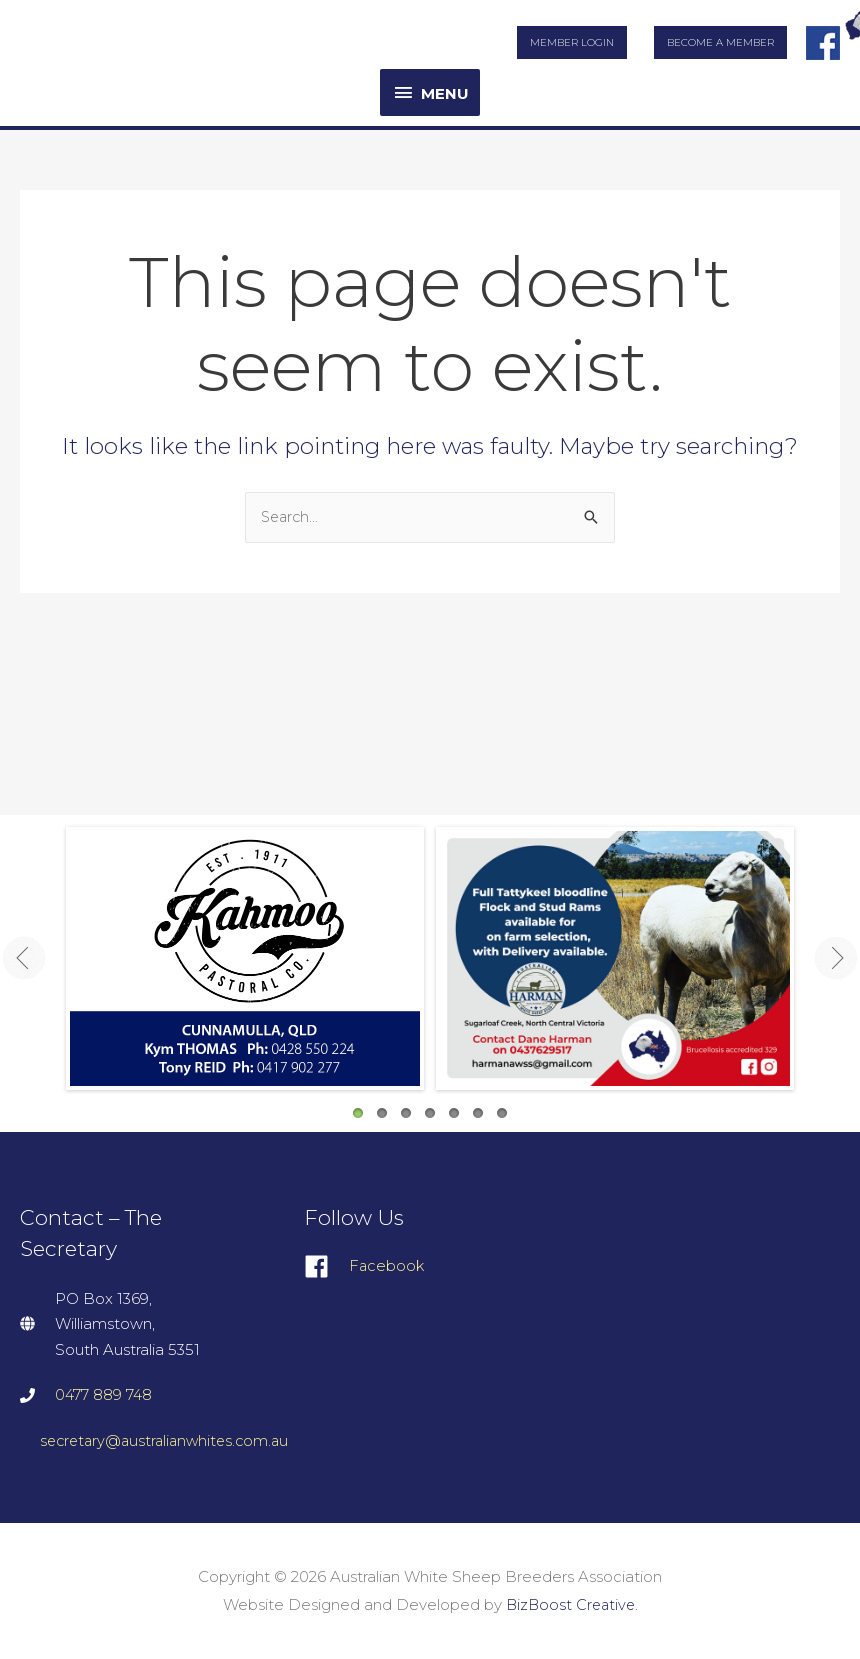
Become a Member (720, 42)
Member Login (572, 42)
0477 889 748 (104, 1394)
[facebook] (426, 1267)
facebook (823, 37)
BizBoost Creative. (571, 1604)
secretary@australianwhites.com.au (169, 1440)
